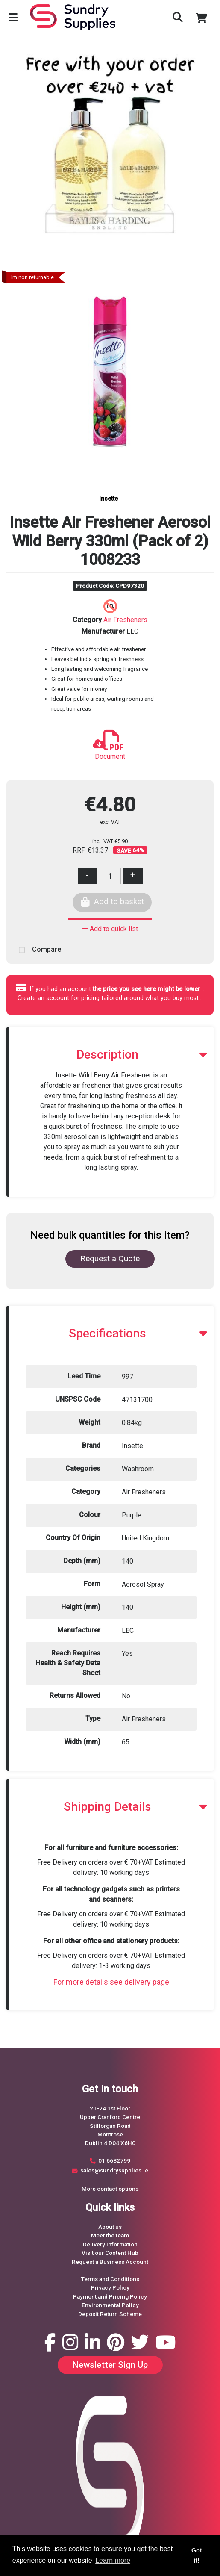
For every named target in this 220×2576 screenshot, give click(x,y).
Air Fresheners (125, 620)
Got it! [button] (196, 2555)
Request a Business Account (110, 2261)
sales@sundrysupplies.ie (114, 2170)
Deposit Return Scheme (110, 2313)
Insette (108, 498)
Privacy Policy (110, 2287)
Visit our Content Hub (110, 2252)
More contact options (110, 2188)
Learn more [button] (112, 2560)
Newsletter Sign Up (110, 2365)
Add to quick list (110, 929)
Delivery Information (110, 2244)
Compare (37, 950)
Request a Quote (110, 1258)
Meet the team (110, 2235)
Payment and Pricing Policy (110, 2296)
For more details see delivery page (111, 1981)
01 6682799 (114, 2160)
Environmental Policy (110, 2305)
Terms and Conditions (110, 2278)
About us (110, 2226)
